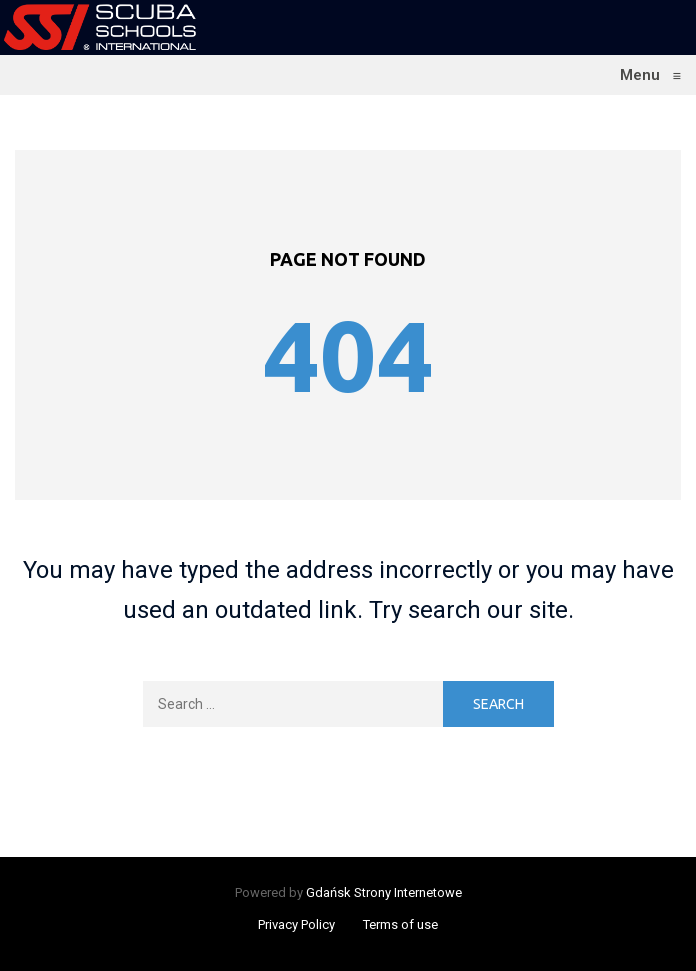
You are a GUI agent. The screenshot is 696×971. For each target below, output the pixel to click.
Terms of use (400, 924)
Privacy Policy (296, 924)
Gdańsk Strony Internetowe (384, 892)
